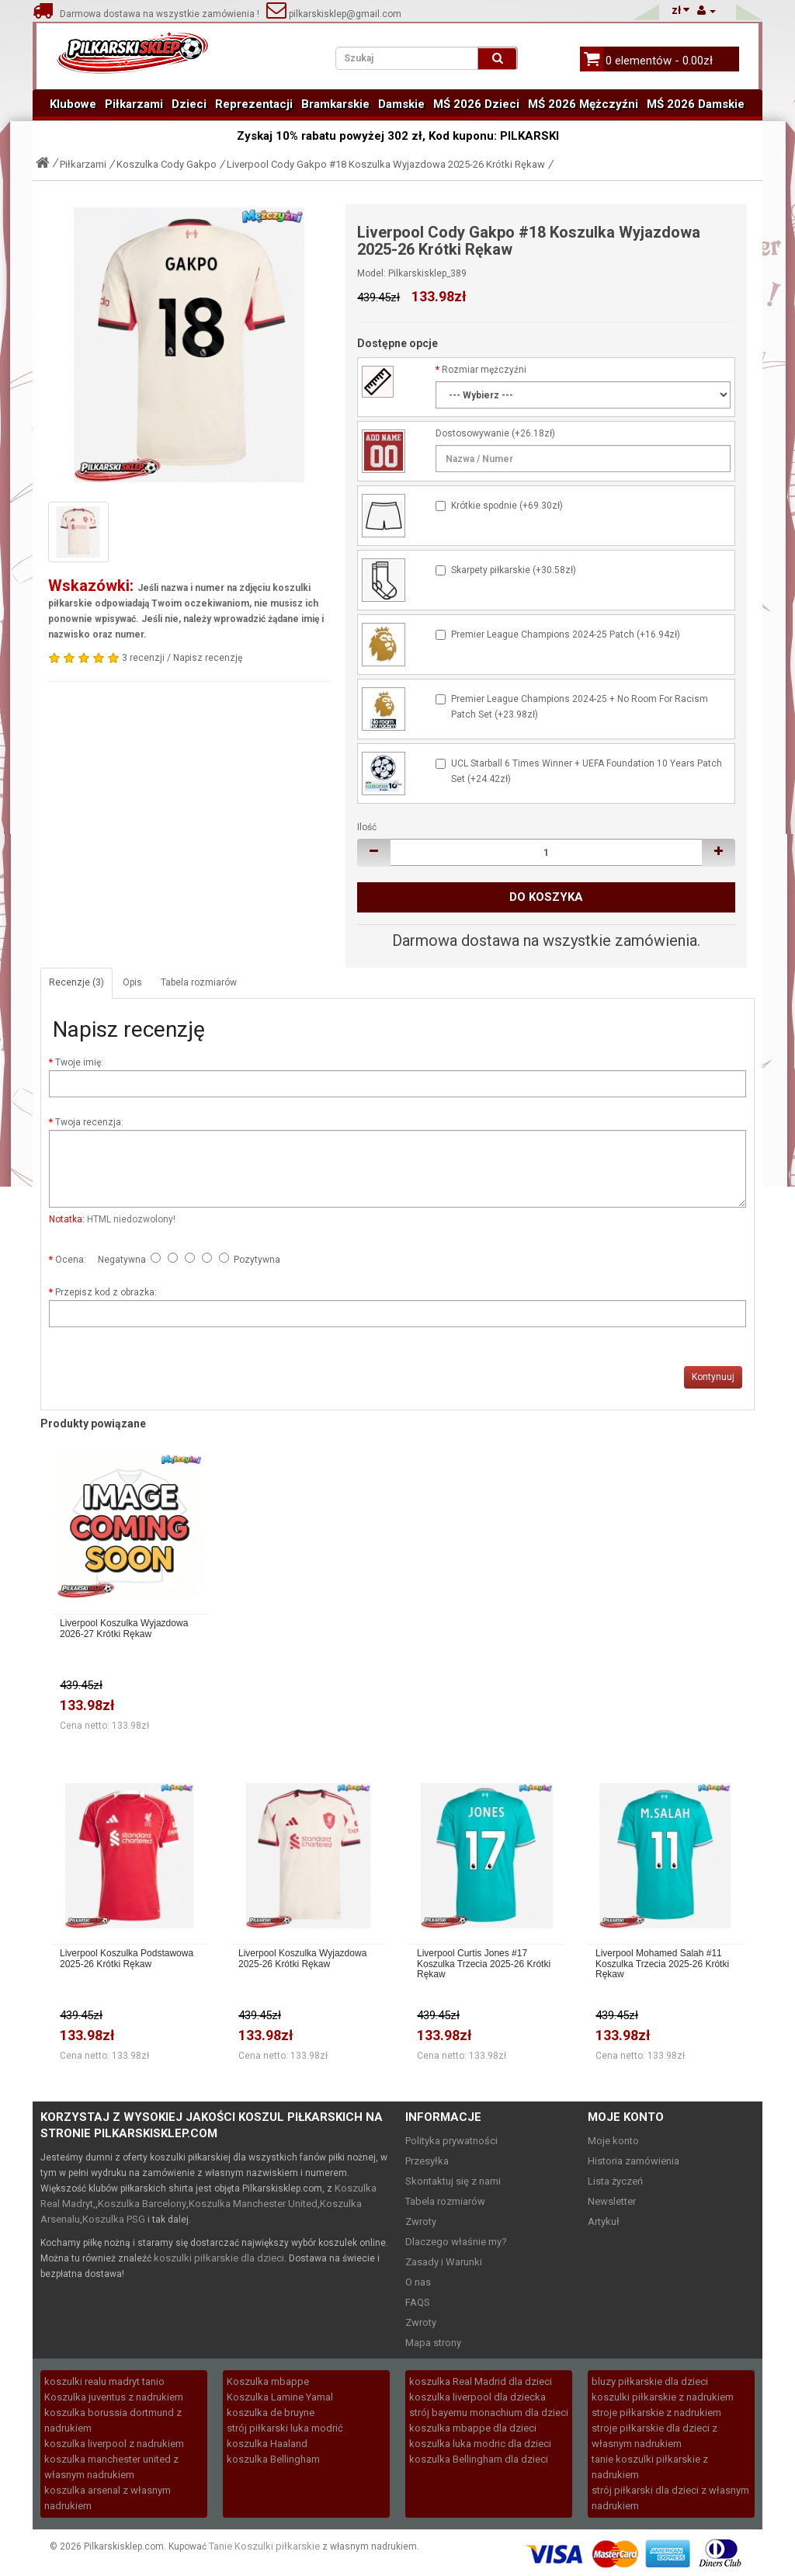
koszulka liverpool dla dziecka (477, 2397)
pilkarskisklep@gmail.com (333, 14)
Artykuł (604, 2221)
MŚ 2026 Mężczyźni (583, 104)
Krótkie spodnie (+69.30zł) (507, 505)
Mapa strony (433, 2342)
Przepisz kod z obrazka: (106, 1292)
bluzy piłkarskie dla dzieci (650, 2381)
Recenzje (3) (76, 982)
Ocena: (70, 1259)
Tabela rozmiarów (199, 982)
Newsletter (612, 2201)
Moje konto (613, 2141)
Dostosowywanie (472, 433)
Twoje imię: (79, 1062)
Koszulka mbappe (268, 2381)
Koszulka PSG (113, 2219)
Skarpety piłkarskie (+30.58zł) (513, 570)
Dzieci (189, 104)
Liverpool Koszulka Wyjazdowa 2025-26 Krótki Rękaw (302, 1959)
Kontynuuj (713, 1376)
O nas (418, 2282)
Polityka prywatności (451, 2141)
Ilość (367, 827)
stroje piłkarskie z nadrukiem (656, 2412)
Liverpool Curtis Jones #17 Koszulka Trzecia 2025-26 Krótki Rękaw (483, 1964)
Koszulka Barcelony (142, 2203)
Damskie (401, 104)
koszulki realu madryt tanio (104, 2381)
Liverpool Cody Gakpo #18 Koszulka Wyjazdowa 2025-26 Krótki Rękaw (386, 164)
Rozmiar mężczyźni (484, 369)
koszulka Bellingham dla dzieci (478, 2459)
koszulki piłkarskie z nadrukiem (663, 2397)
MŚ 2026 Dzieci (476, 104)
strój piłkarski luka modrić (285, 2428)
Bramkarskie (335, 104)
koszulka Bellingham (273, 2459)
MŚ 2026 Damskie (696, 104)
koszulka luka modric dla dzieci (480, 2443)
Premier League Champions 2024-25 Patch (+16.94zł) (565, 634)
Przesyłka (427, 2161)
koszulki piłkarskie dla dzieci (219, 2258)
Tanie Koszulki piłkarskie (264, 2546)
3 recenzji (143, 657)
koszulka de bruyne (270, 2412)
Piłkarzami (134, 104)
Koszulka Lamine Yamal (280, 2397)
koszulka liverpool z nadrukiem (114, 2443)
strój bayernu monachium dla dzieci (488, 2412)
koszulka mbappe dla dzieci (472, 2428)
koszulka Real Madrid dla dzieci (480, 2381)
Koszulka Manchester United (253, 2203)
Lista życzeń (615, 2181)
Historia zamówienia (633, 2161)
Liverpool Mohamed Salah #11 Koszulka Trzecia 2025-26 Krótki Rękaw (662, 1964)
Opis (132, 982)
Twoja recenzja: (89, 1122)
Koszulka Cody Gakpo (166, 164)
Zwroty (420, 2221)
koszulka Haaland (267, 2443)
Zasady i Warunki (443, 2262)
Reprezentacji (254, 104)
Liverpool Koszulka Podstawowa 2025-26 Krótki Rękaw (126, 1959)
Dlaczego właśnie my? (456, 2241)
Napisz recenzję (207, 657)
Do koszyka (546, 897)
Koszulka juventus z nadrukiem (113, 2397)
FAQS (417, 2302)
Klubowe (73, 104)
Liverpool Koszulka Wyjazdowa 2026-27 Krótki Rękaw (124, 1628)
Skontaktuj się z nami (453, 2181)
